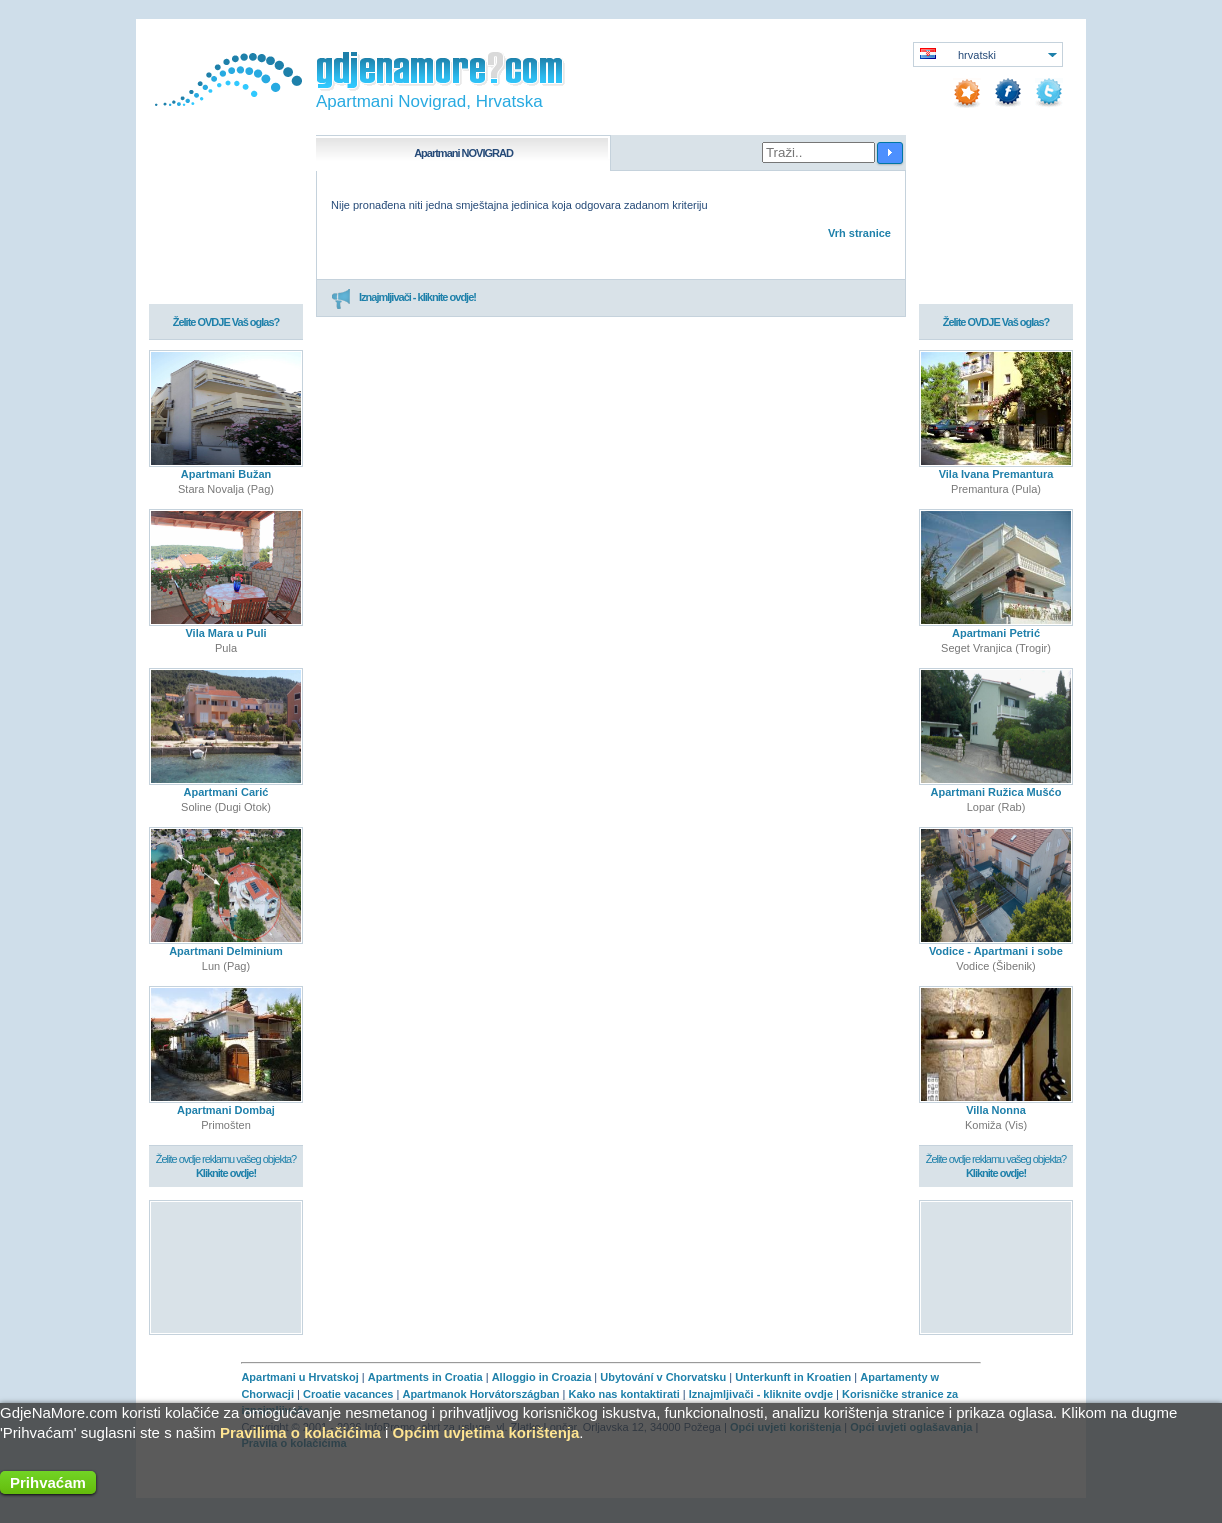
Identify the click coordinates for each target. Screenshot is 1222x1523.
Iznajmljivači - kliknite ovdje (761, 1394)
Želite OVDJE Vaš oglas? (226, 322)
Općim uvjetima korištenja (486, 1432)
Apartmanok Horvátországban (480, 1394)
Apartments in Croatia (425, 1377)
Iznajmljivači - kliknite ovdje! (403, 298)
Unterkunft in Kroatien (793, 1377)
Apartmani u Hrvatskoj (299, 1377)
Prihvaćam (48, 1482)
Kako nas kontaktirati (624, 1394)
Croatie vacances (348, 1394)
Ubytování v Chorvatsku (663, 1377)
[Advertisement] (226, 1266)
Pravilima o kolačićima (300, 1432)
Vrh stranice (859, 233)
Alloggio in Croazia (542, 1377)
